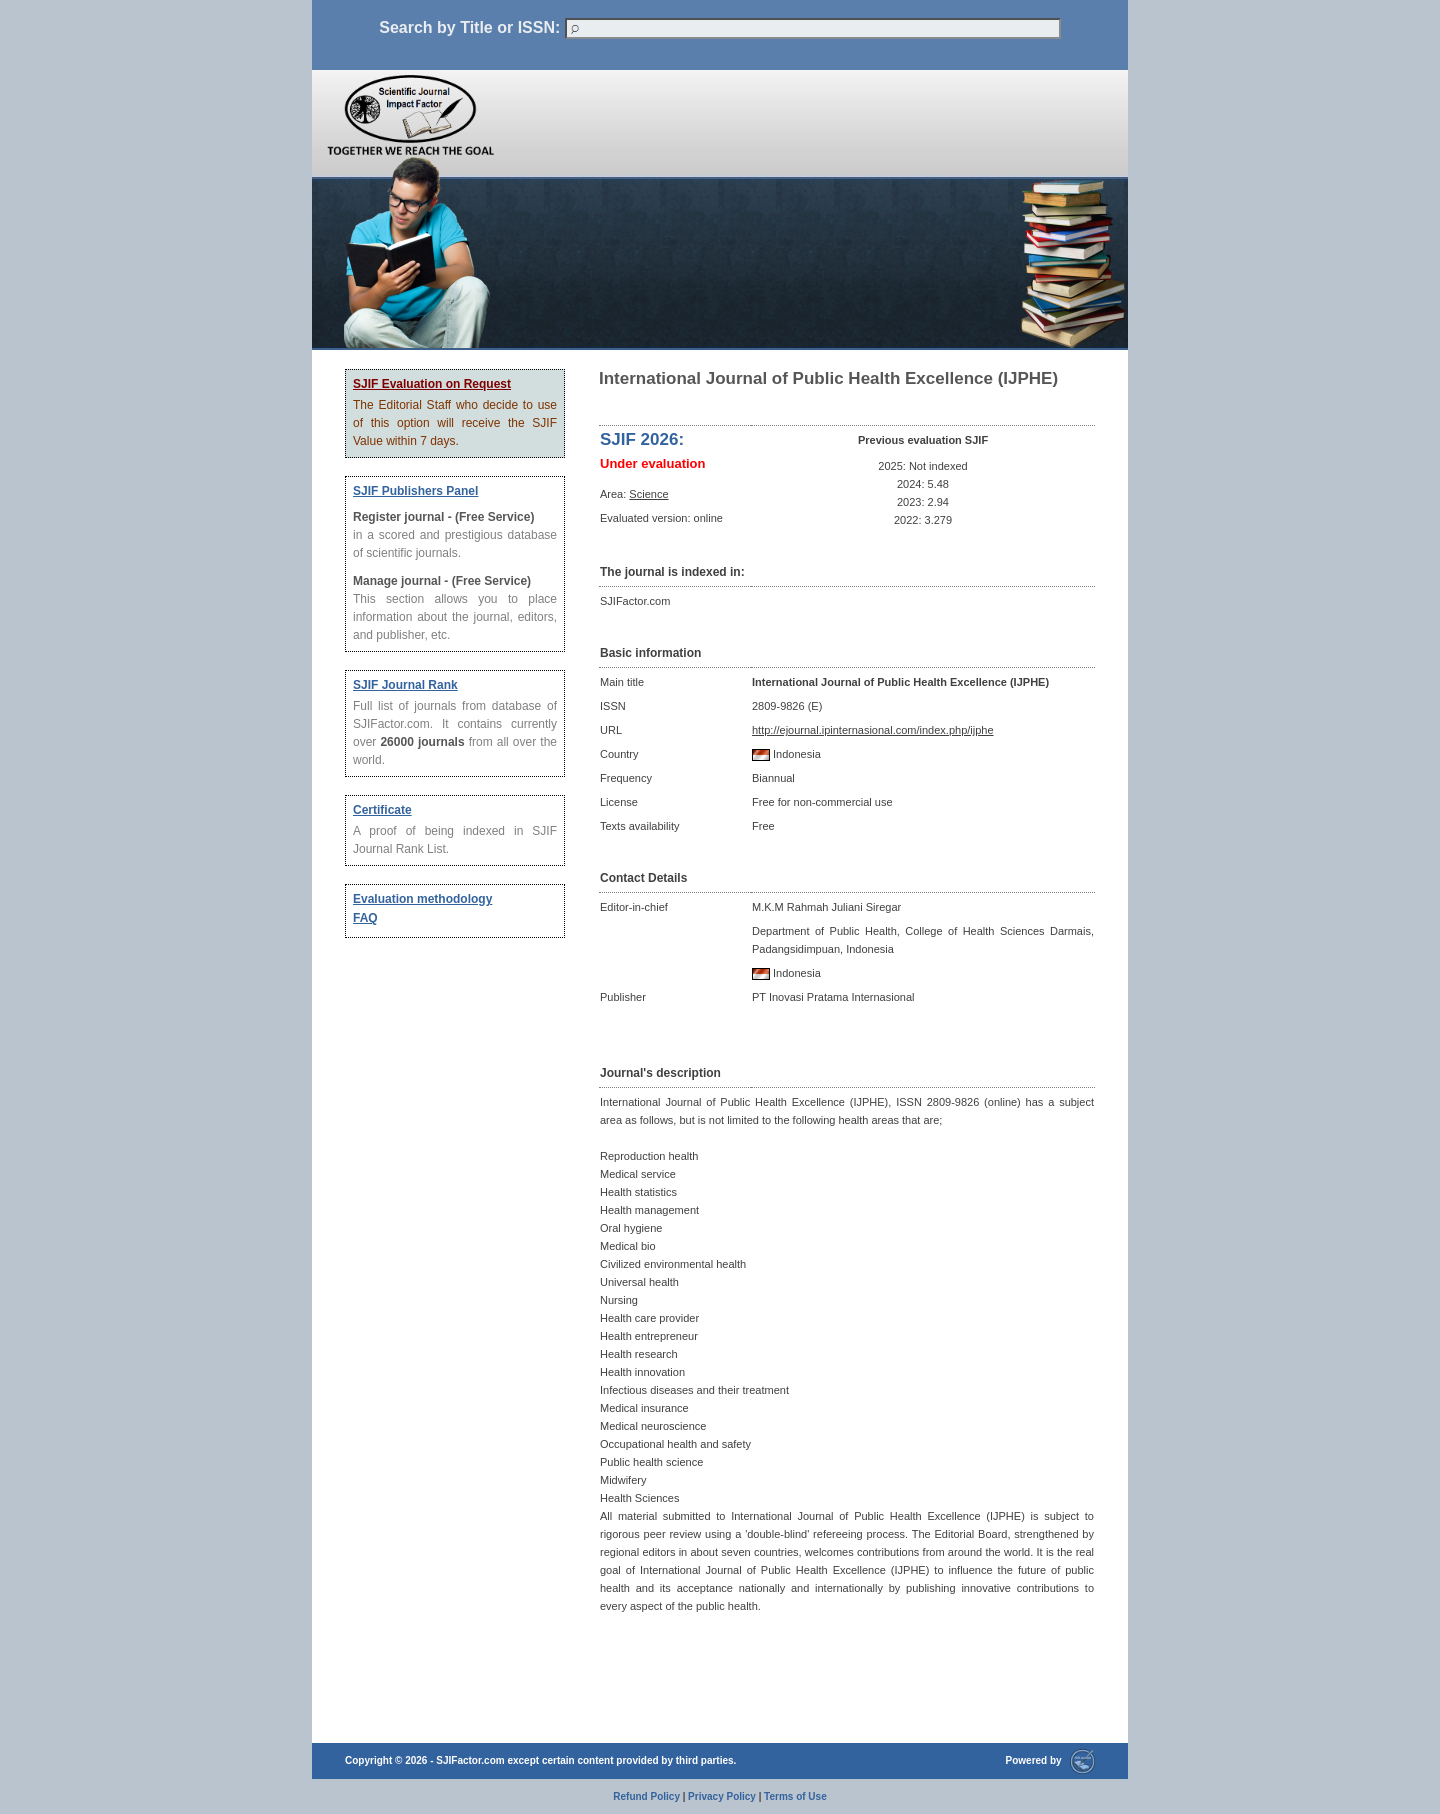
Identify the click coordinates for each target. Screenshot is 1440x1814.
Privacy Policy (722, 1796)
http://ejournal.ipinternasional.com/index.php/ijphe (873, 730)
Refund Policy (646, 1796)
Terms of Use (795, 1796)
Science (648, 494)
